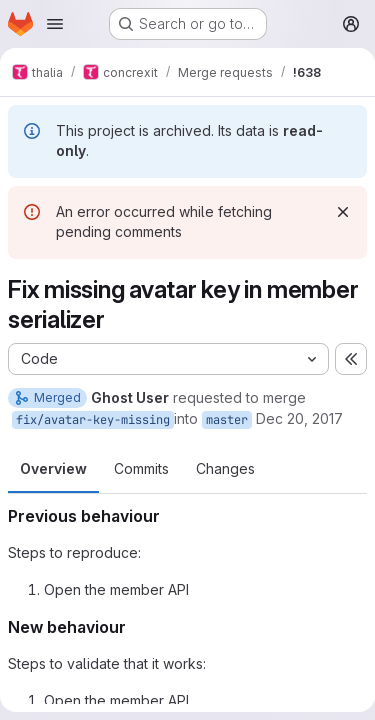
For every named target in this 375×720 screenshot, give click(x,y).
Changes (225, 468)
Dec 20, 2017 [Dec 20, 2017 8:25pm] (299, 418)
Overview (53, 468)
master (227, 420)
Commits (141, 468)
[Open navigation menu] (55, 24)
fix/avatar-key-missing (93, 420)
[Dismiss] (343, 212)
